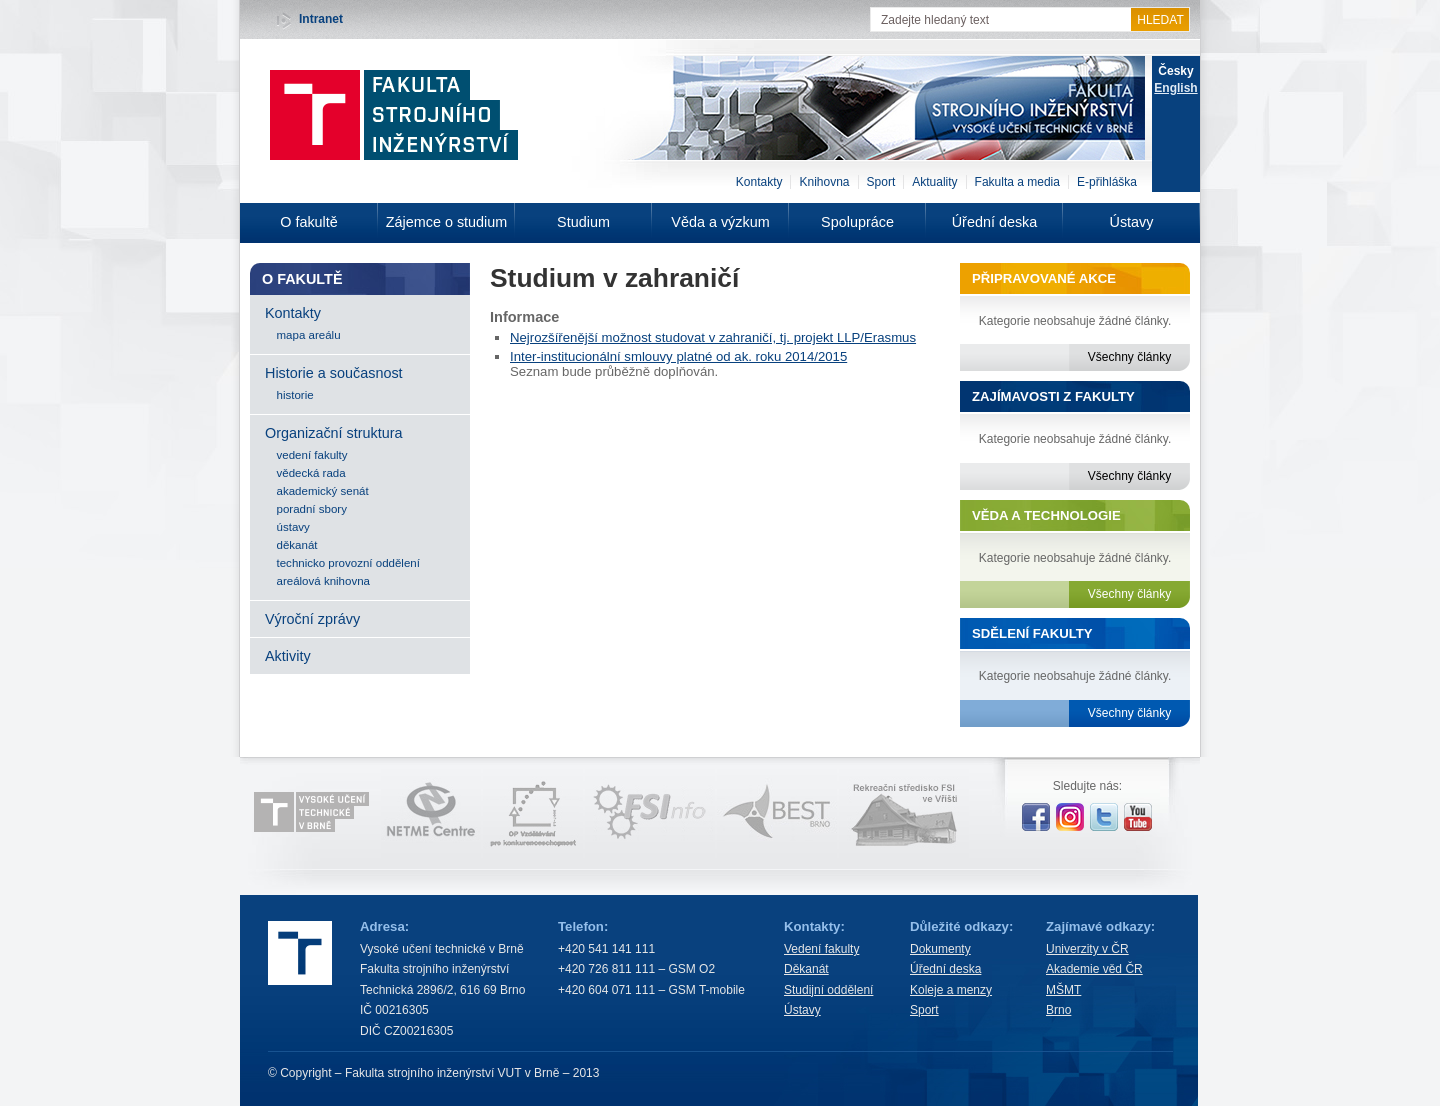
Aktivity (288, 656)
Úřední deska (995, 222)
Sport (881, 182)
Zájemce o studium (447, 222)
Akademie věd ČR (1094, 969)
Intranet (321, 19)
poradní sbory (312, 509)
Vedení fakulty (821, 949)
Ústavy (1132, 222)
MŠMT (1063, 990)
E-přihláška (1107, 182)
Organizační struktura (334, 433)
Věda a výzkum (720, 222)
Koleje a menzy (951, 990)
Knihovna (824, 182)
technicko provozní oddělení (348, 563)
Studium (583, 222)
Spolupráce (857, 222)
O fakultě (309, 222)
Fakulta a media (1017, 182)
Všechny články (1129, 357)
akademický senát (323, 491)
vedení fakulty (312, 455)
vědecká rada (311, 473)
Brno (1058, 1010)
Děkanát (806, 969)
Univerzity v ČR (1087, 949)
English (1175, 88)
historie (295, 395)
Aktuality (934, 182)
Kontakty (759, 182)
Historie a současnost (334, 373)
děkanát (297, 545)
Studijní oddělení (828, 990)
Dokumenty (940, 949)
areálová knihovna (323, 581)
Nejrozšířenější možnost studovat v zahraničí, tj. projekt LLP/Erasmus (713, 337)
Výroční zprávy (312, 619)
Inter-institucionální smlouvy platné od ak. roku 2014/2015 (678, 356)
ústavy (293, 527)
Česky (1175, 71)
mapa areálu (309, 335)
